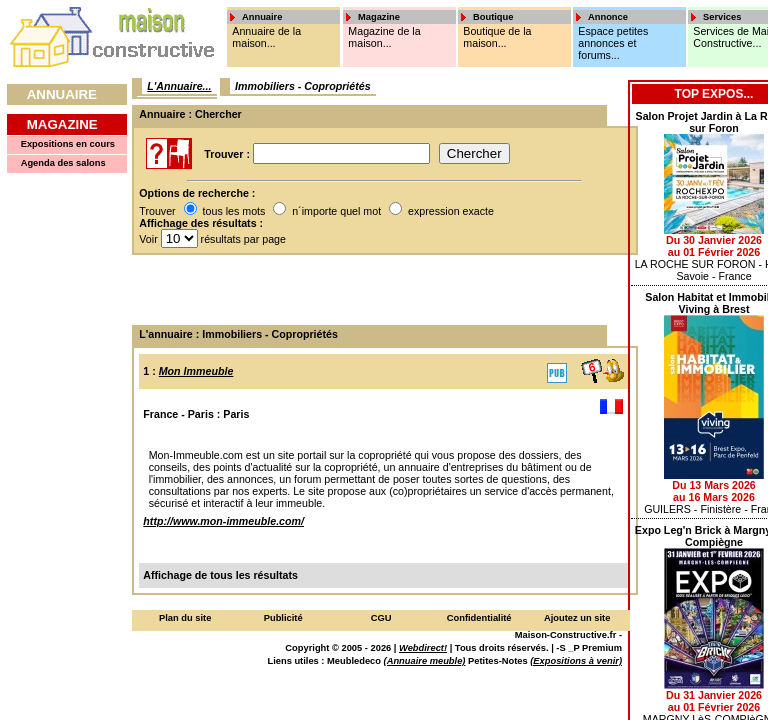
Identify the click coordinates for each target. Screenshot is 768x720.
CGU (381, 618)
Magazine (62, 124)
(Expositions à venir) (576, 661)
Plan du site (185, 618)
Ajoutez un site (577, 618)
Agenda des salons (63, 163)
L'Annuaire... (179, 86)
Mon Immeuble (196, 371)
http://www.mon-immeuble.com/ (223, 521)
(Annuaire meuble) (425, 661)
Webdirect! (423, 648)
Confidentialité (479, 618)
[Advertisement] (378, 290)
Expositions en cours (68, 144)
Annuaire (62, 94)
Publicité (283, 618)
